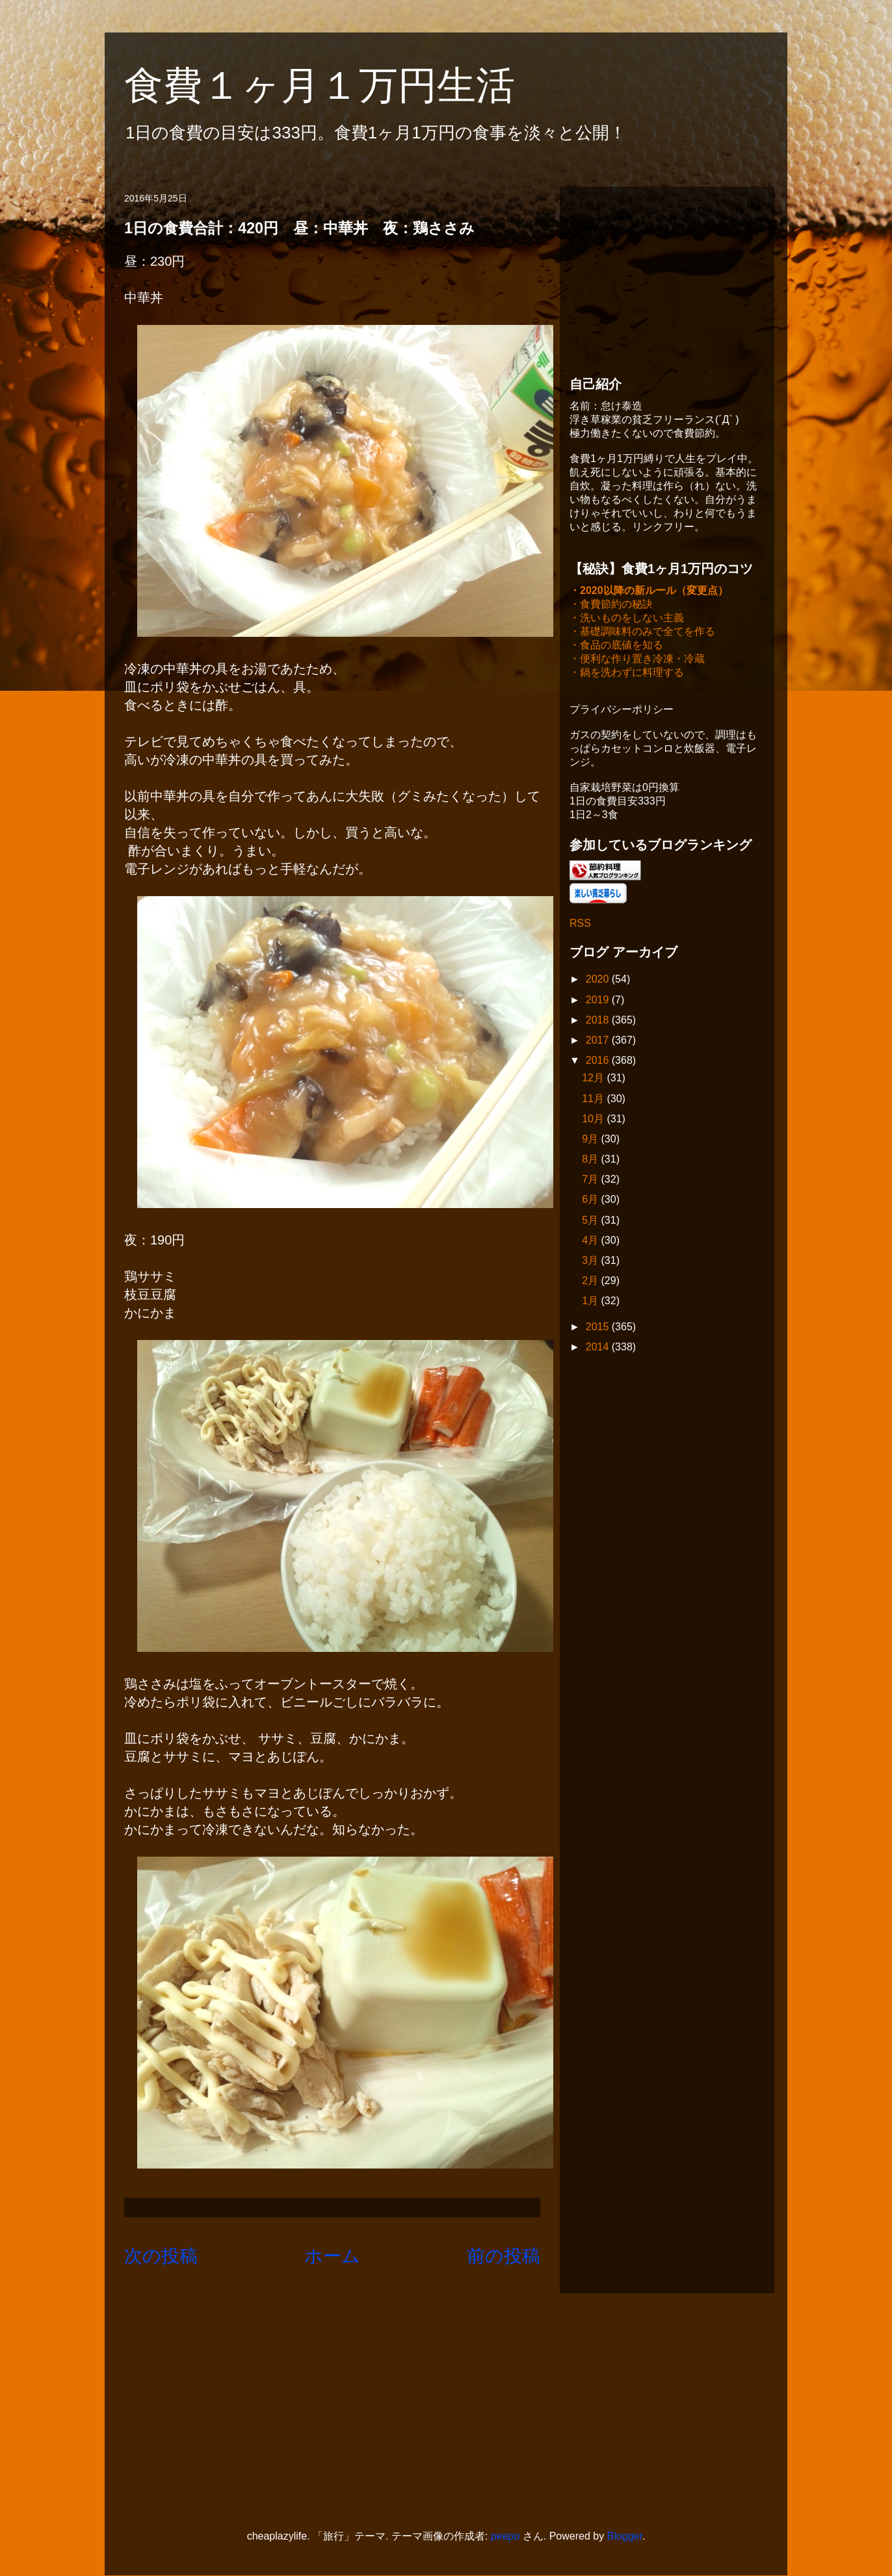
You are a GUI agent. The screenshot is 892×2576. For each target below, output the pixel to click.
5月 (591, 1221)
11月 (594, 1099)
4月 (591, 1241)
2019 (599, 1001)
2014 (599, 1348)
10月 (594, 1120)
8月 (591, 1160)
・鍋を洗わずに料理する (627, 673)
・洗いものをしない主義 (627, 619)
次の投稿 (161, 2256)
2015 (599, 1327)
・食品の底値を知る (616, 646)
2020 (599, 980)
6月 (591, 1200)
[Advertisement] (667, 277)
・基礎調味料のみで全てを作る (642, 632)
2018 (599, 1021)
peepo (505, 2536)
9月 (591, 1140)
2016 (599, 1061)
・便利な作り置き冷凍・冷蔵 (637, 659)
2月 (591, 1281)
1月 (591, 1301)
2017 (599, 1041)
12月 (594, 1079)
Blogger (624, 2536)
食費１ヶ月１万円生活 (339, 85)
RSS (580, 924)
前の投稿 (503, 2256)
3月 (591, 1261)
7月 (591, 1180)
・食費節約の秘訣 (611, 605)
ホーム (332, 2256)
